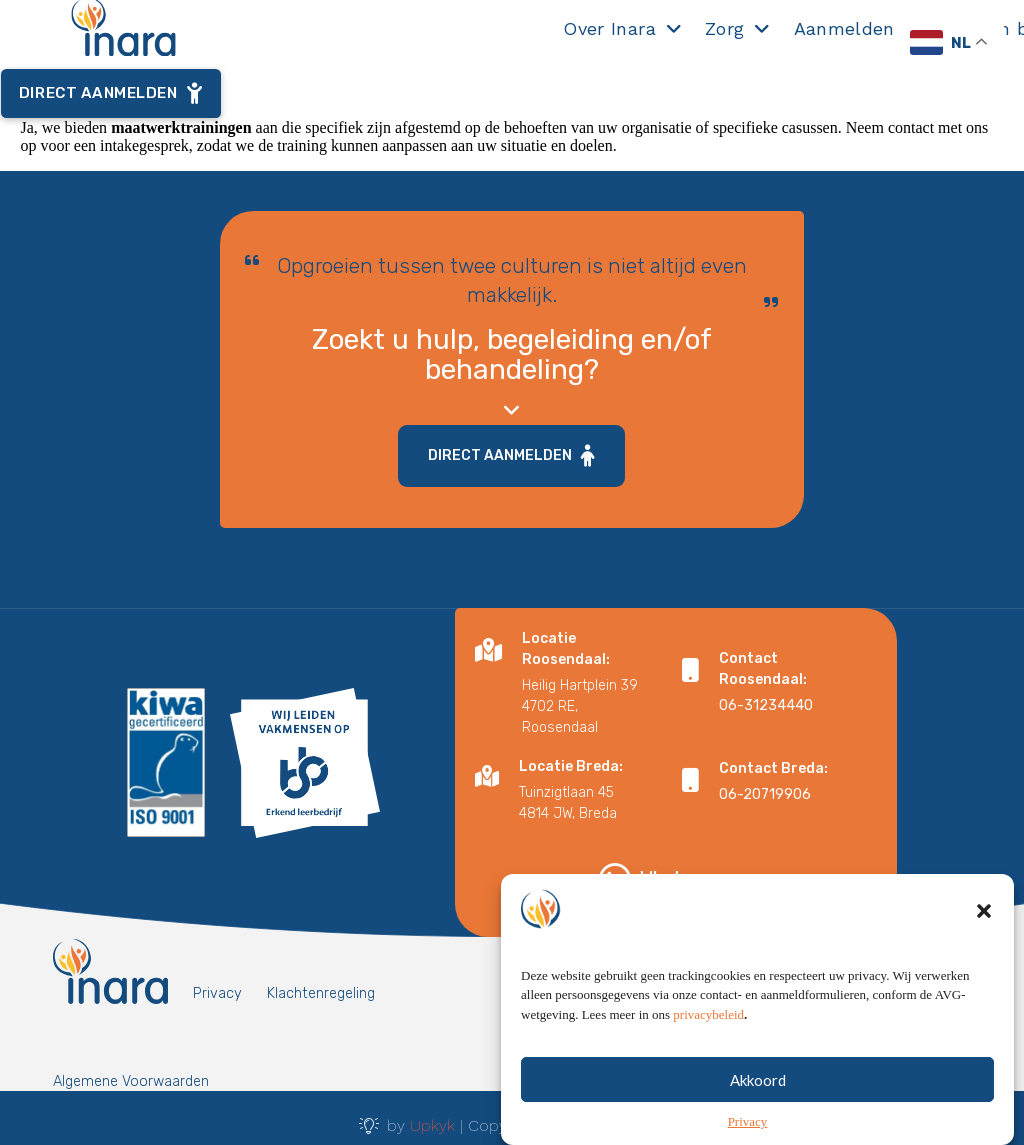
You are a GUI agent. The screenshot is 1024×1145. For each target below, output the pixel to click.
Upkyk (432, 1125)
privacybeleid (708, 1027)
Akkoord (758, 1093)
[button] (984, 924)
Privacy (748, 1135)
